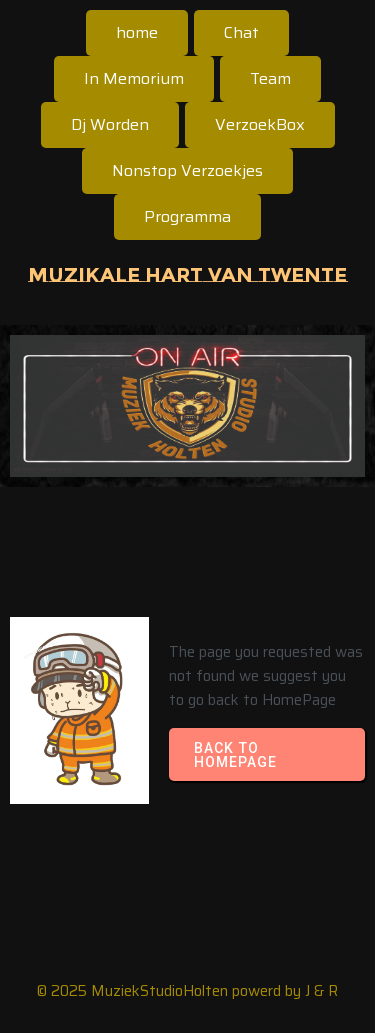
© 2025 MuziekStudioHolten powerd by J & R (187, 991)
